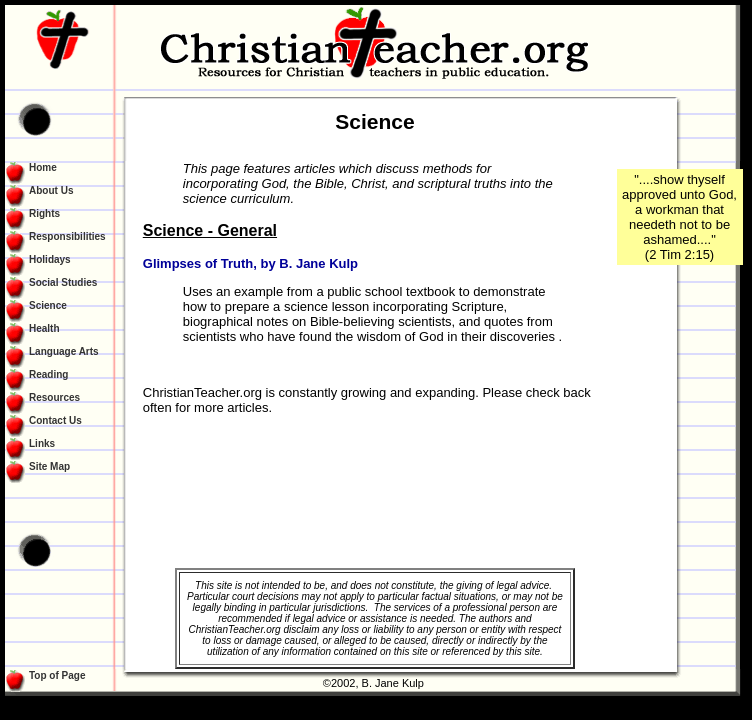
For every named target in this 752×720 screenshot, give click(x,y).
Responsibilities (67, 236)
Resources (54, 397)
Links (42, 443)
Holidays (50, 259)
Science (48, 305)
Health (44, 328)
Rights (44, 213)
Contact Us (55, 420)
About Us (51, 190)
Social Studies (63, 282)
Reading (48, 374)
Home (43, 167)
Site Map (49, 466)
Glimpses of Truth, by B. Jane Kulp (250, 263)
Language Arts (64, 351)
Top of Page (57, 675)
